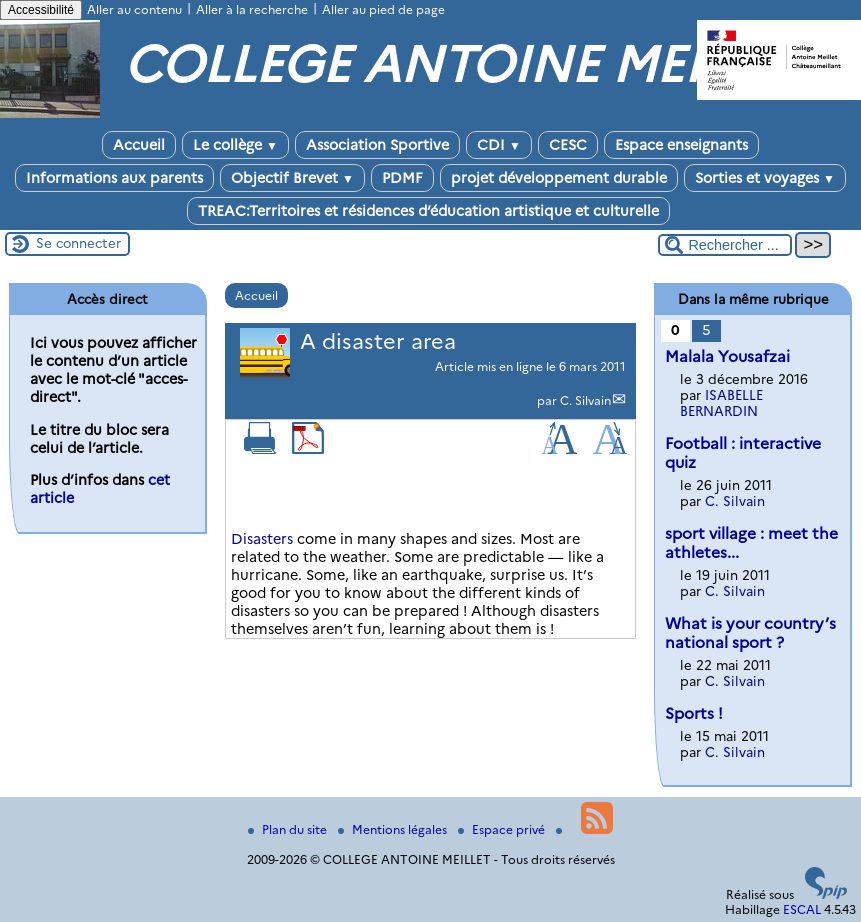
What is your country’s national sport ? (750, 633)
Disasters (262, 539)
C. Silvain (585, 400)
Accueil (139, 145)
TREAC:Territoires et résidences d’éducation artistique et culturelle (428, 211)
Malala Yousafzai (727, 356)
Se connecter (78, 243)
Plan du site (289, 829)
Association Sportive (377, 145)
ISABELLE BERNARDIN (721, 403)
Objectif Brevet (292, 178)
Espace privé (503, 829)
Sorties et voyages (765, 178)
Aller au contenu (134, 9)
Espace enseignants (681, 145)
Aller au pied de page (383, 9)
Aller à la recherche (252, 9)
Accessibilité (41, 10)
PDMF (402, 178)
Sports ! (694, 713)
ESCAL (802, 909)
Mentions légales (394, 829)
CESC (568, 145)
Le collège (235, 145)
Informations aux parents (114, 178)
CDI (499, 145)
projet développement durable (559, 178)
